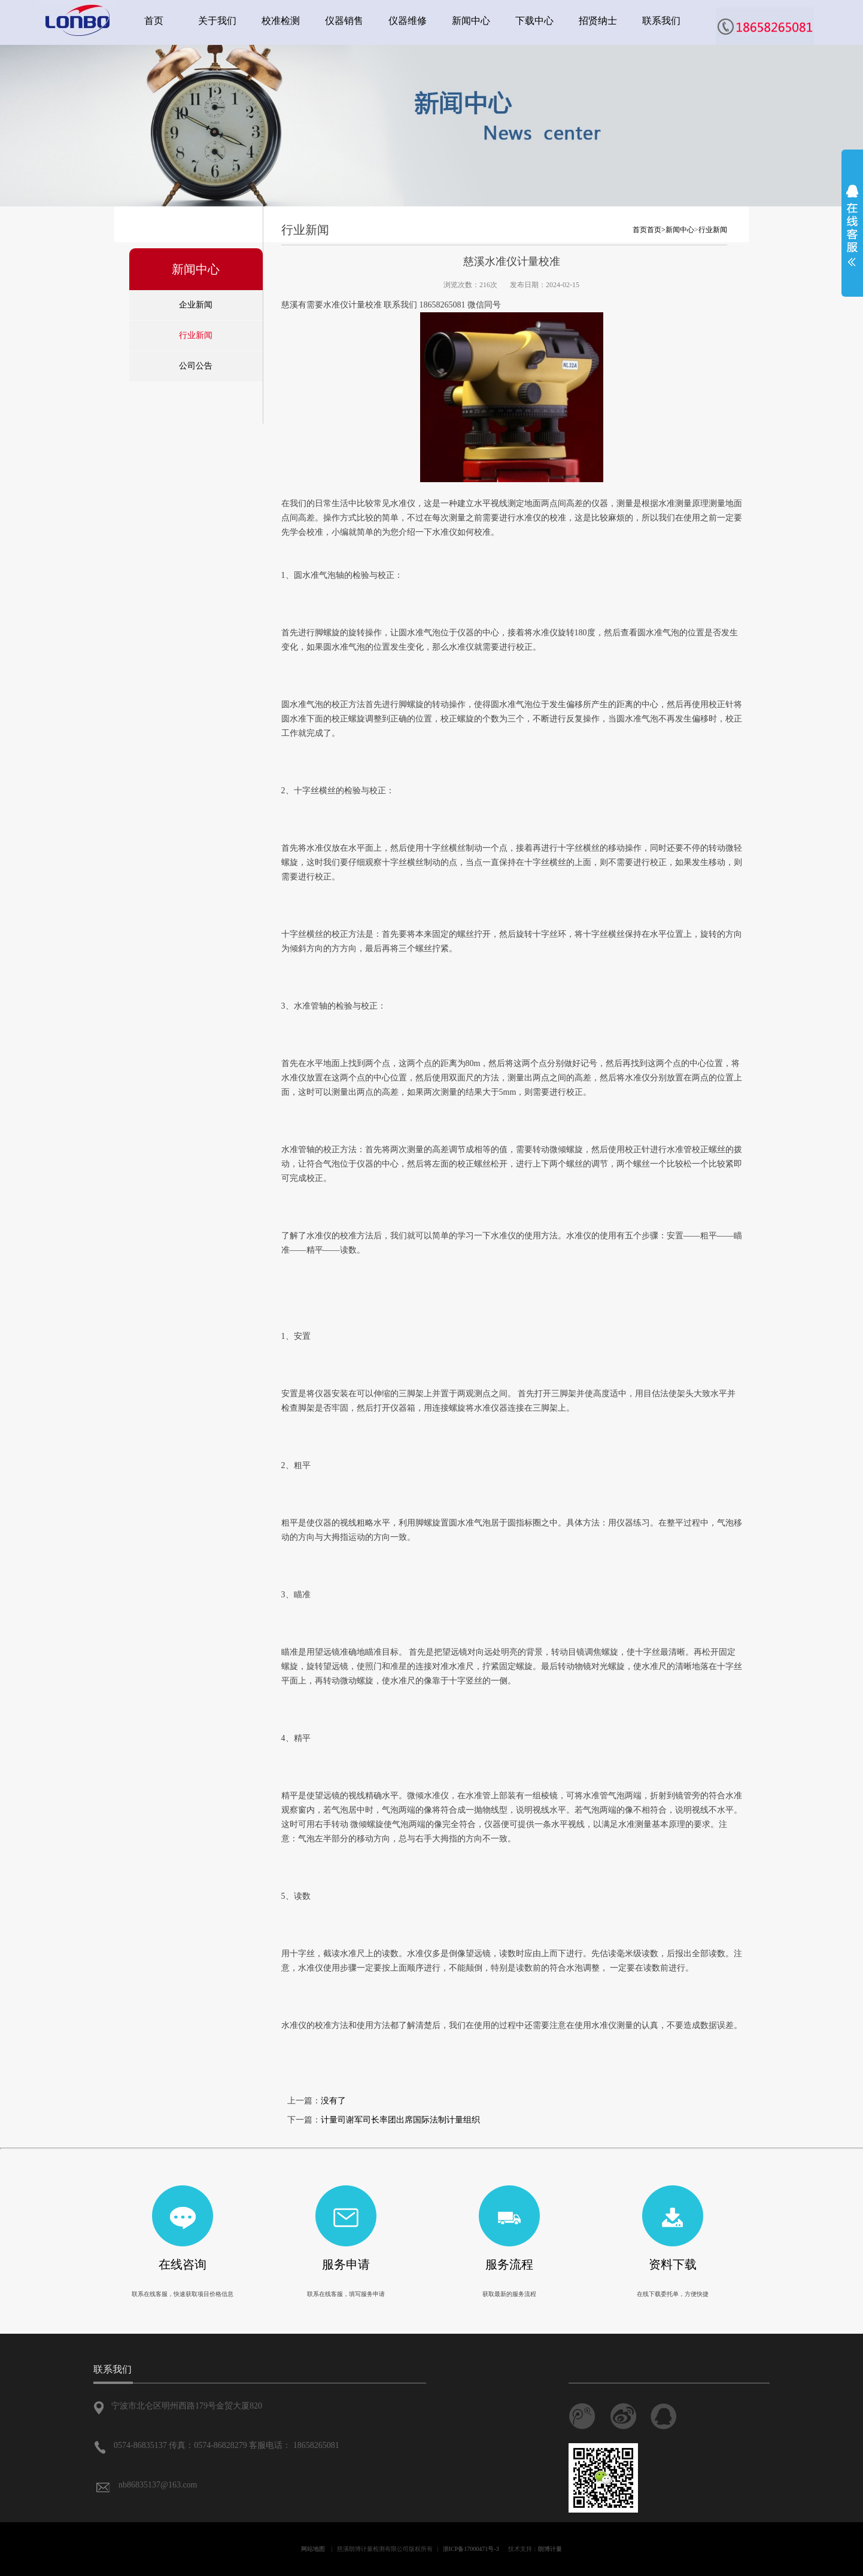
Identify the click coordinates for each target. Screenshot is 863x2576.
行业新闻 (195, 335)
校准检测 (281, 21)
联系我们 (661, 21)
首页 (153, 21)
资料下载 (673, 2264)
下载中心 (534, 21)
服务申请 (346, 2264)
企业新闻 (195, 304)
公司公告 (195, 365)
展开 (852, 225)
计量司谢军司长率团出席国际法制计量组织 (400, 2119)
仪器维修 (407, 21)
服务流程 (509, 2264)
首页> (656, 230)
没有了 (333, 2100)
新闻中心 (471, 21)
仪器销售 (344, 21)
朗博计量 (550, 2548)
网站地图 (313, 2548)
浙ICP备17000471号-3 (471, 2548)
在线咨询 (182, 2264)
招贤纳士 (598, 21)
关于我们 (217, 21)
